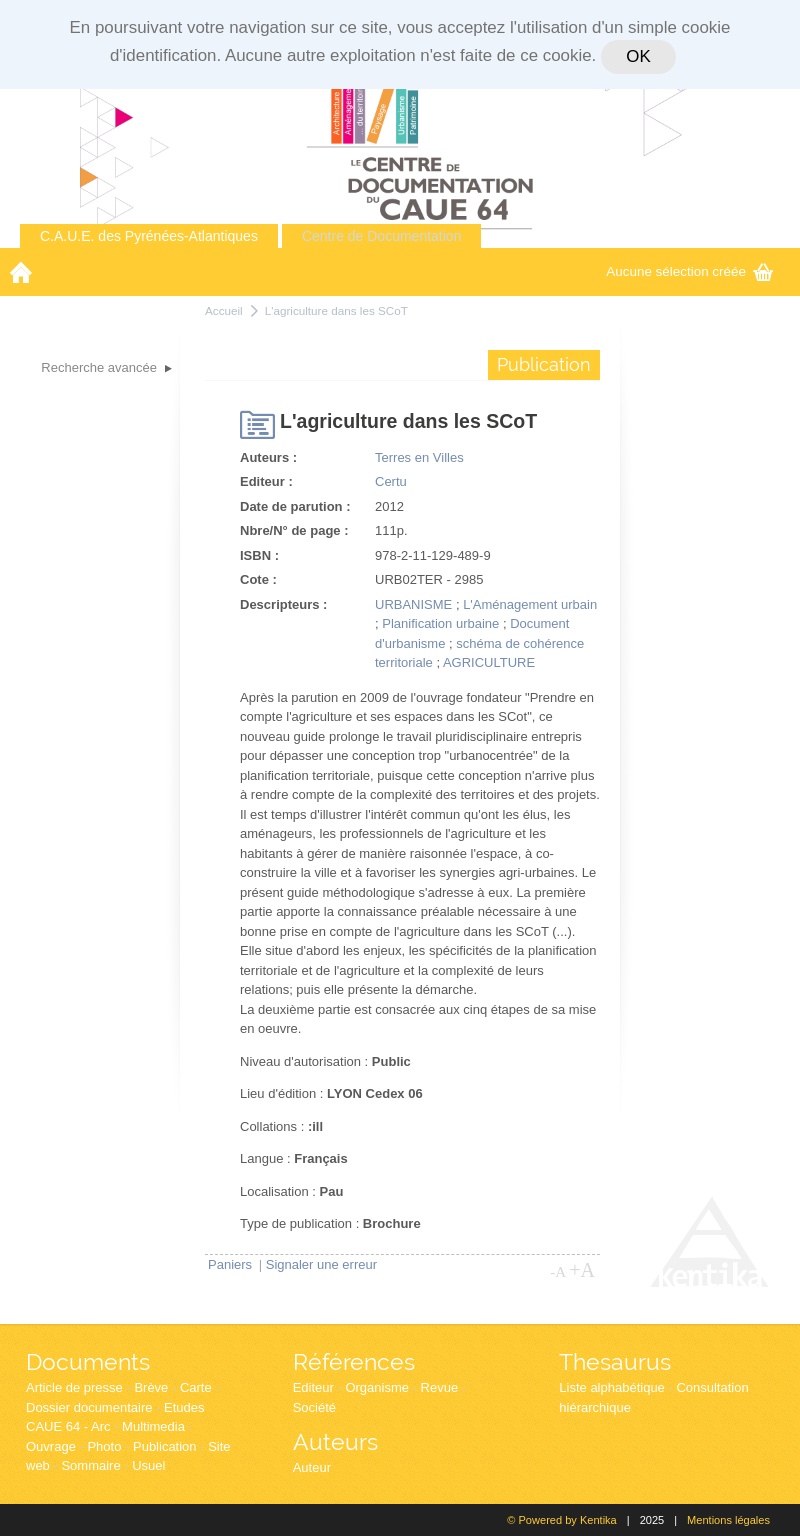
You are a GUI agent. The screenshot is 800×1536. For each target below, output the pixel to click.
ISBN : (259, 555)
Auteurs (335, 1441)
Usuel (148, 1465)
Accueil (224, 310)
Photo (104, 1446)
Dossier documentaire (89, 1407)
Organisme (377, 1387)
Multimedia (153, 1426)
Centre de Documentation (382, 236)
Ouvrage (51, 1446)
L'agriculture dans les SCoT (336, 310)
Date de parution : (295, 506)
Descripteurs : (283, 604)
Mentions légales (728, 1520)
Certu (391, 481)
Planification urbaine (440, 623)
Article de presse (74, 1387)
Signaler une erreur (321, 1264)
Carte (196, 1387)
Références (354, 1361)
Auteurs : (268, 457)
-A (558, 1272)
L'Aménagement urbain (530, 604)
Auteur (312, 1467)
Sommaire (90, 1465)
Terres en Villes (419, 457)
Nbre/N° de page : (294, 530)
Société (314, 1407)
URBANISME (413, 604)
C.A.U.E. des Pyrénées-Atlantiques (149, 236)
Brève (151, 1387)
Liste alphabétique (612, 1387)
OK (638, 56)
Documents (88, 1361)
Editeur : (266, 481)
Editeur (313, 1387)
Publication (165, 1446)
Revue (440, 1387)
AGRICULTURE (489, 662)
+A (582, 1270)
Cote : (258, 579)
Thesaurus (615, 1361)
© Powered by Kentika (561, 1520)
